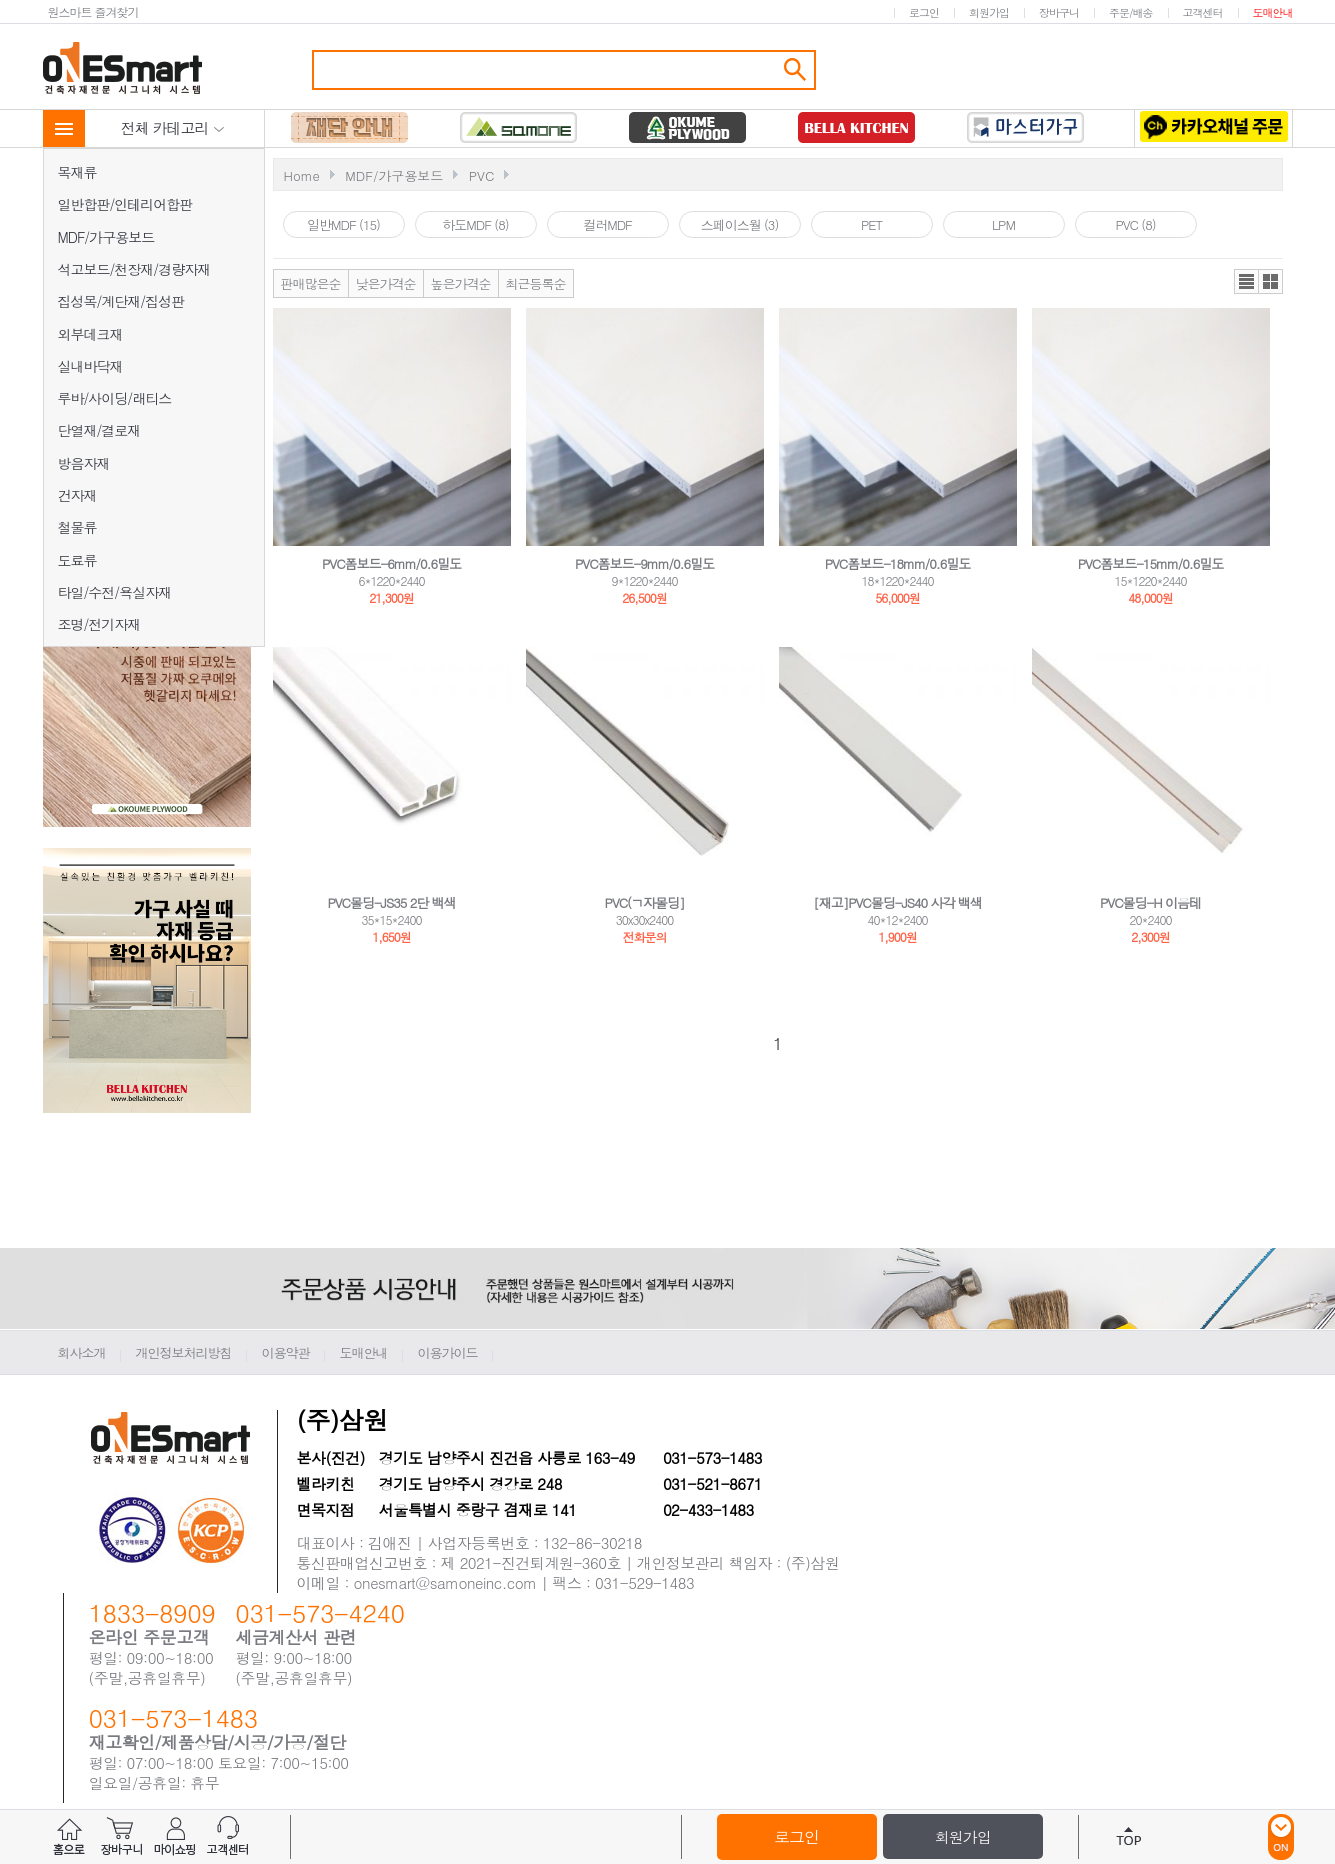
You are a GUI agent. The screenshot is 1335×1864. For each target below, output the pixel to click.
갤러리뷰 (1270, 281)
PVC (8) (1135, 224)
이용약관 (286, 1352)
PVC (482, 175)
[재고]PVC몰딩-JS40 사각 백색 (897, 902)
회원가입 (989, 12)
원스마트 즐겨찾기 (93, 11)
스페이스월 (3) (740, 224)
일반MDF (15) (343, 224)
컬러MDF (607, 224)
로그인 (924, 12)
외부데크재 (90, 334)
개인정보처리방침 (184, 1352)
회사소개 (82, 1352)
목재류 (77, 172)
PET (871, 224)
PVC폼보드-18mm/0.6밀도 (898, 563)
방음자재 (84, 463)
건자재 (77, 495)
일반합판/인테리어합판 (125, 204)
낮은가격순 (386, 283)
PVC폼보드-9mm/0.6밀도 (644, 563)
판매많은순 (311, 283)
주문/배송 (1131, 12)
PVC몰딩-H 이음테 (1150, 902)
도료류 (77, 560)
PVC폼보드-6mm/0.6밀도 (391, 563)
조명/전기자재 (99, 624)
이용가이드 (448, 1352)
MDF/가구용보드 (106, 237)
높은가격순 (461, 283)
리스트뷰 (1246, 281)
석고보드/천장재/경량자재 (134, 269)
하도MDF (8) (475, 224)
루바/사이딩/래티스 (115, 398)
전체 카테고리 (173, 127)
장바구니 (1059, 12)
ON (1281, 1837)
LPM (1003, 224)
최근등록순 (536, 283)
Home (302, 175)
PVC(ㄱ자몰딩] (645, 902)
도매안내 (1273, 12)
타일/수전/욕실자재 (115, 592)
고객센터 (1203, 12)
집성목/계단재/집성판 (121, 301)
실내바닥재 (90, 366)
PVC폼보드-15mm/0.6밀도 (1151, 563)
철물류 (77, 527)
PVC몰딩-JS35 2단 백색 (391, 902)
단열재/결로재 (99, 430)
